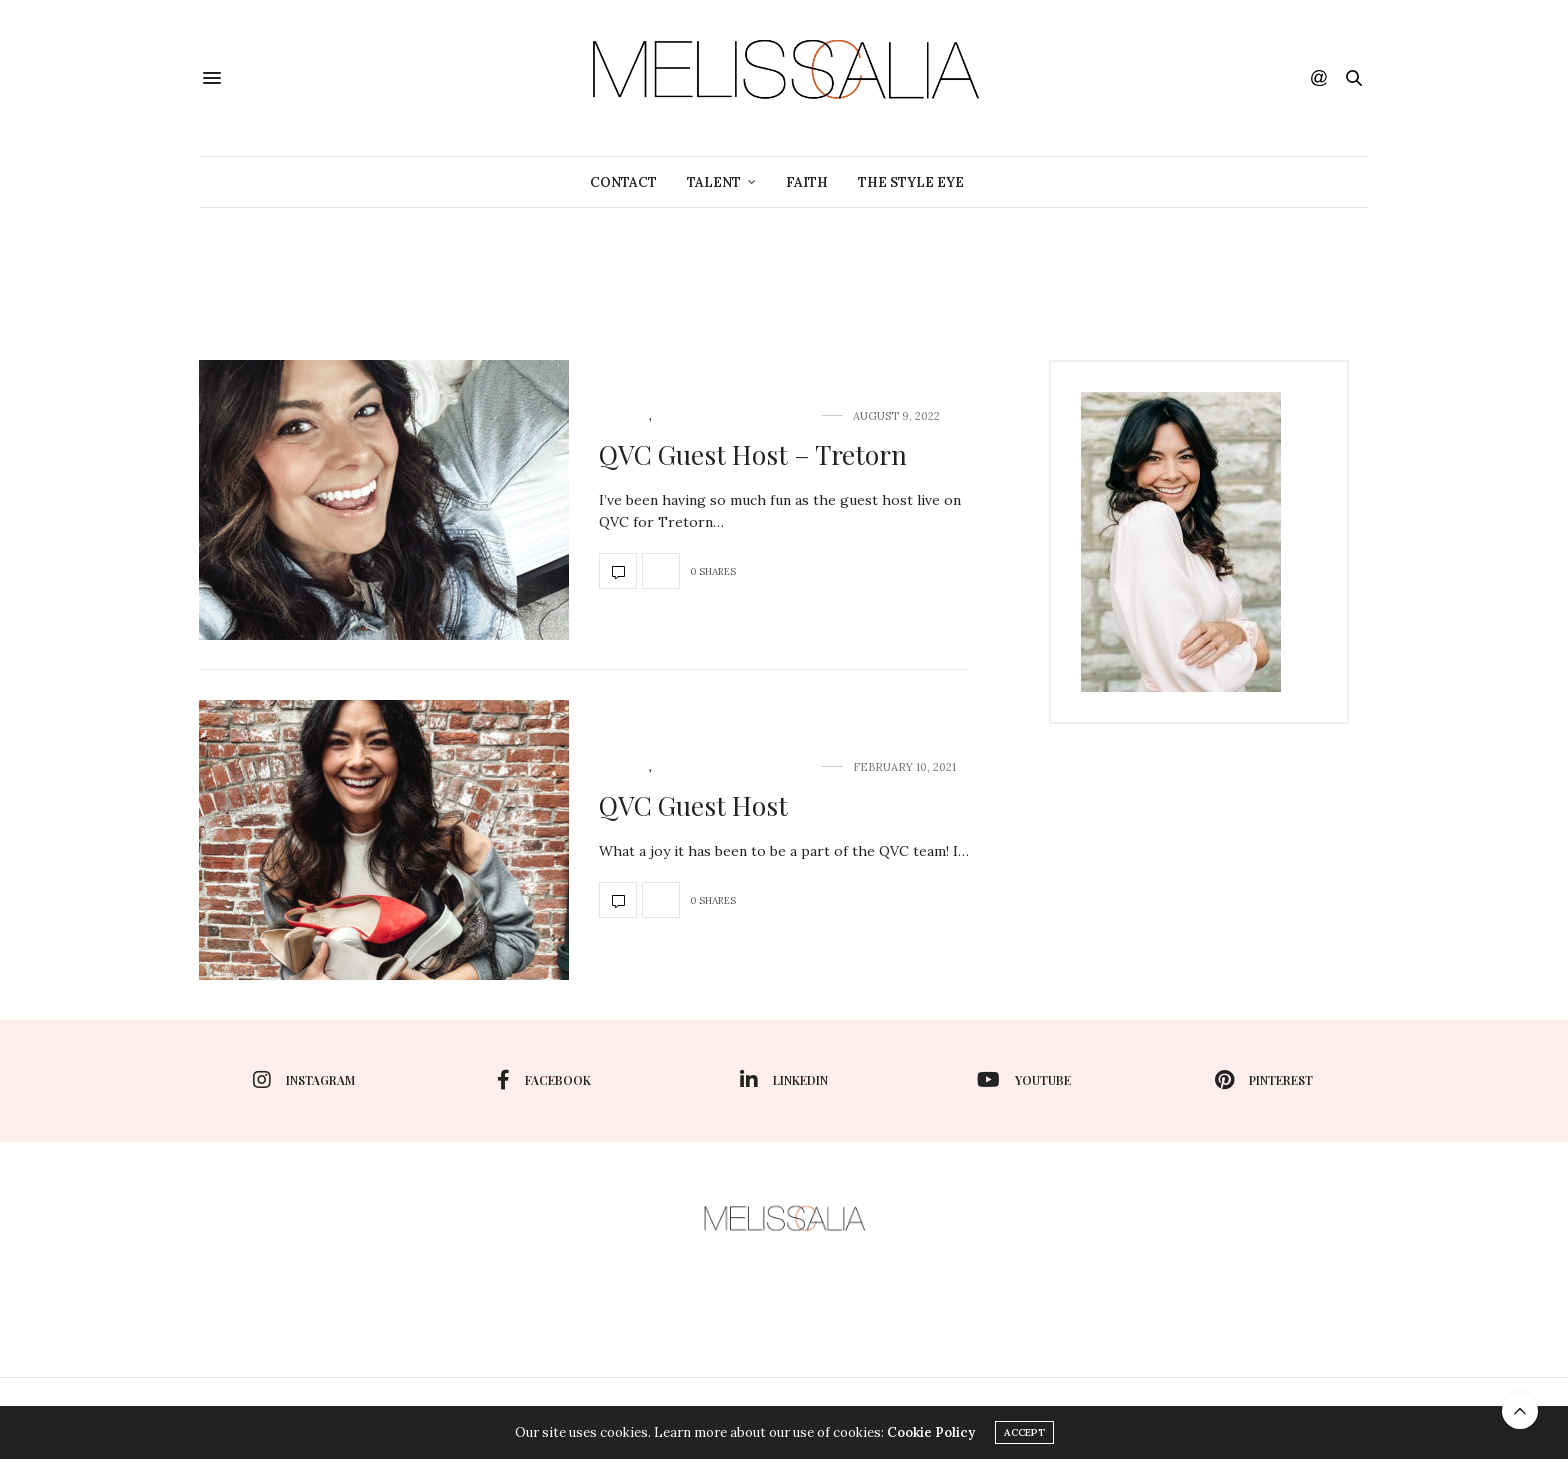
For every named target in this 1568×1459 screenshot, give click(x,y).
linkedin (784, 1080)
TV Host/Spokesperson (733, 416)
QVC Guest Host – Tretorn (753, 454)
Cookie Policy (931, 1432)
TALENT (714, 182)
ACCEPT (1024, 1432)
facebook (544, 1080)
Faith (807, 182)
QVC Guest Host (693, 805)
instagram (304, 1080)
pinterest (1264, 1080)
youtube (1024, 1080)
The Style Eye (911, 182)
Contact (623, 182)
